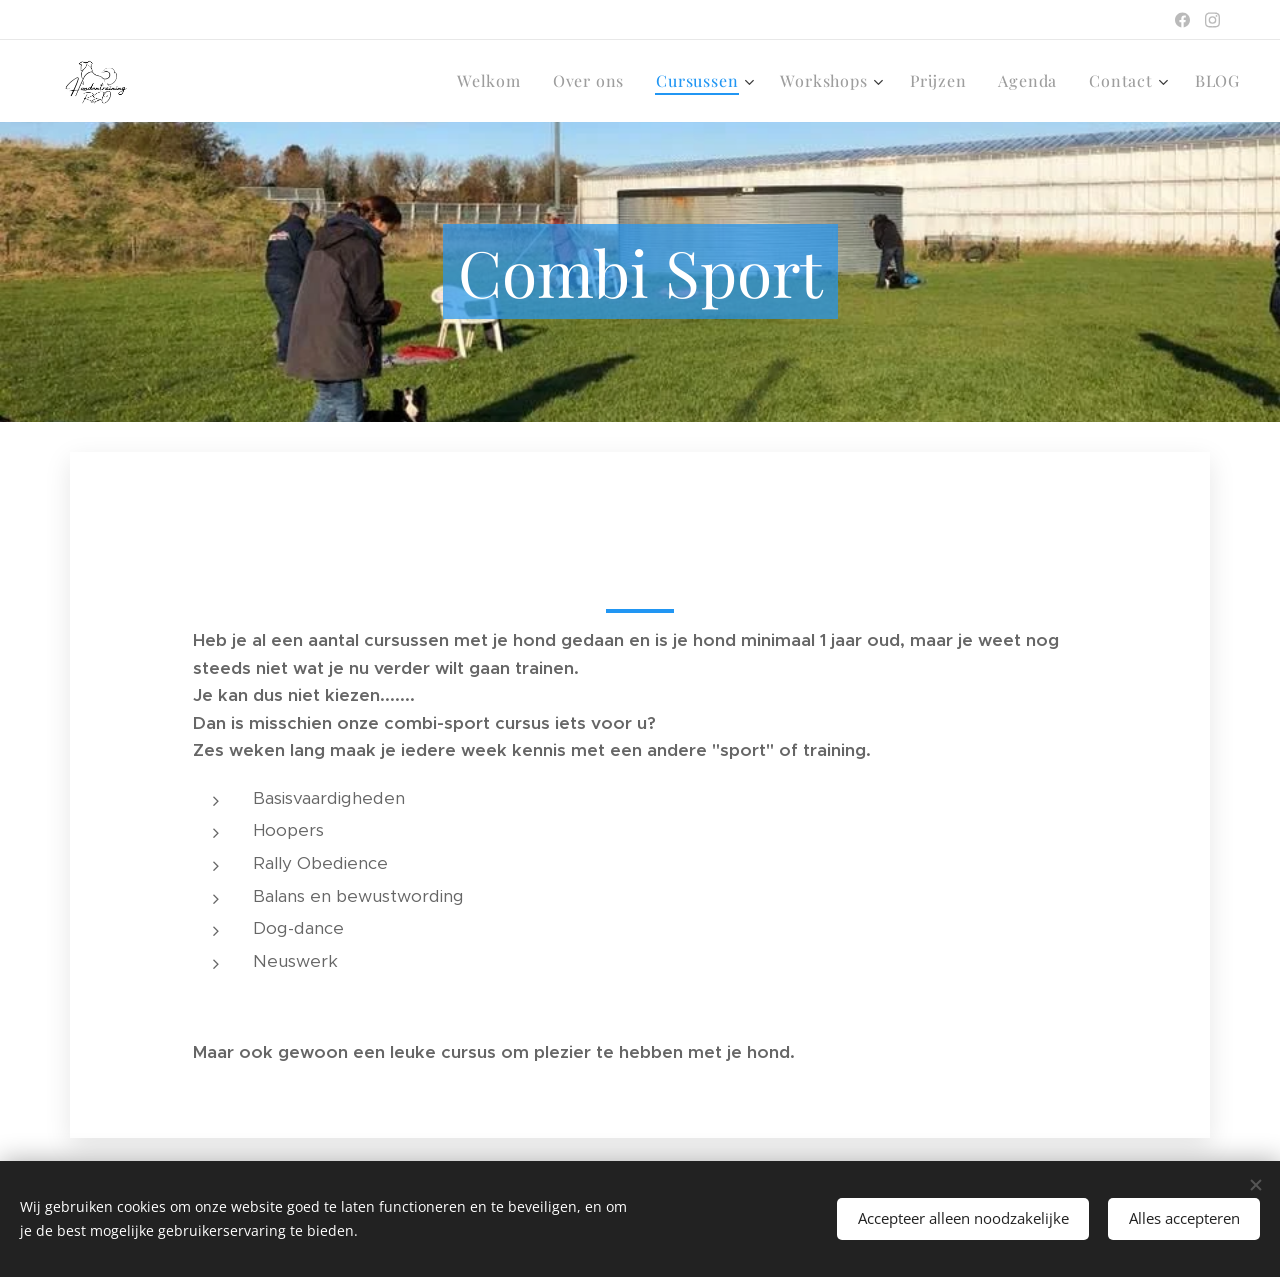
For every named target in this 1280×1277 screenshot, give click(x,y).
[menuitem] (494, 81)
